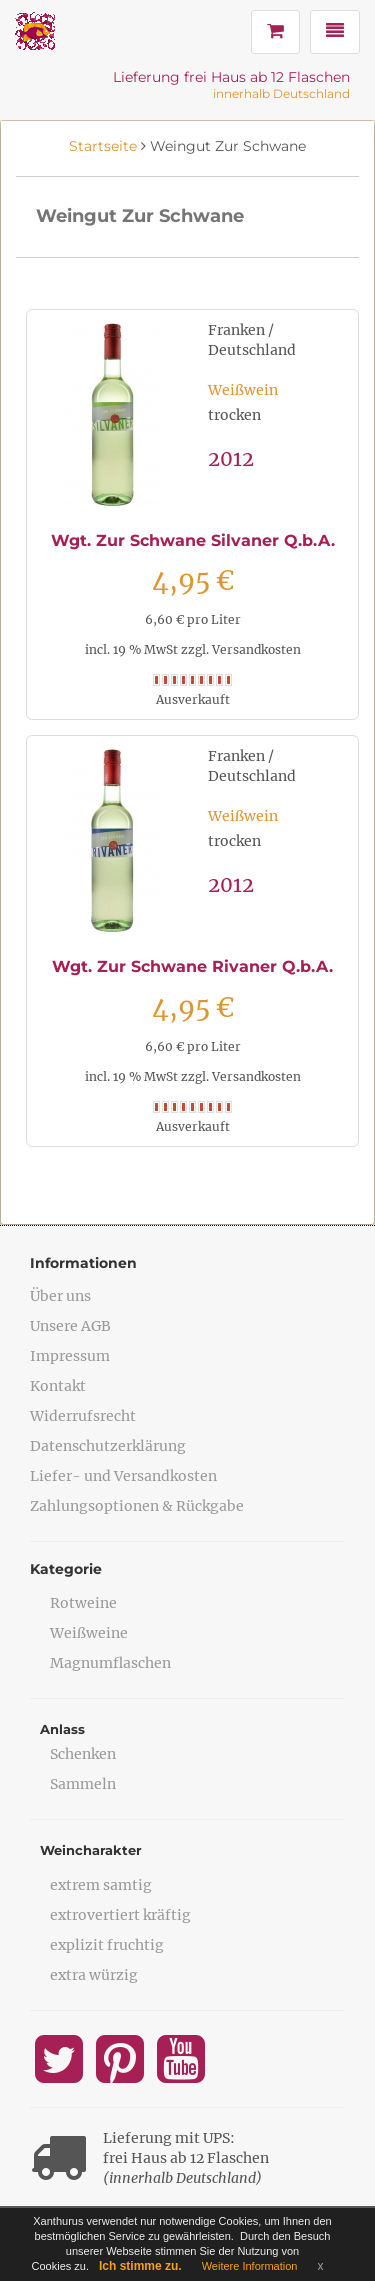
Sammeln (83, 1784)
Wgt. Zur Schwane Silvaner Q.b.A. (193, 540)
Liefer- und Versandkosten (123, 1476)
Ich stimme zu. (140, 2266)
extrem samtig (101, 1885)
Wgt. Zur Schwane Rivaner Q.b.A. (192, 966)
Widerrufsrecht (83, 1416)
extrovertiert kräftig (120, 1915)
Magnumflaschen (110, 1663)
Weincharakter (91, 1850)
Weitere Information (250, 2266)
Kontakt (58, 1386)
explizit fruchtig (107, 1945)
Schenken (83, 1754)
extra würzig (94, 1975)
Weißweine (89, 1633)
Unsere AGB (70, 1326)
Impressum (70, 1356)
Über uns (60, 1296)
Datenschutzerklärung (108, 1446)
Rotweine (83, 1603)
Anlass (62, 1729)
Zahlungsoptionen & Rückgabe (137, 1506)
